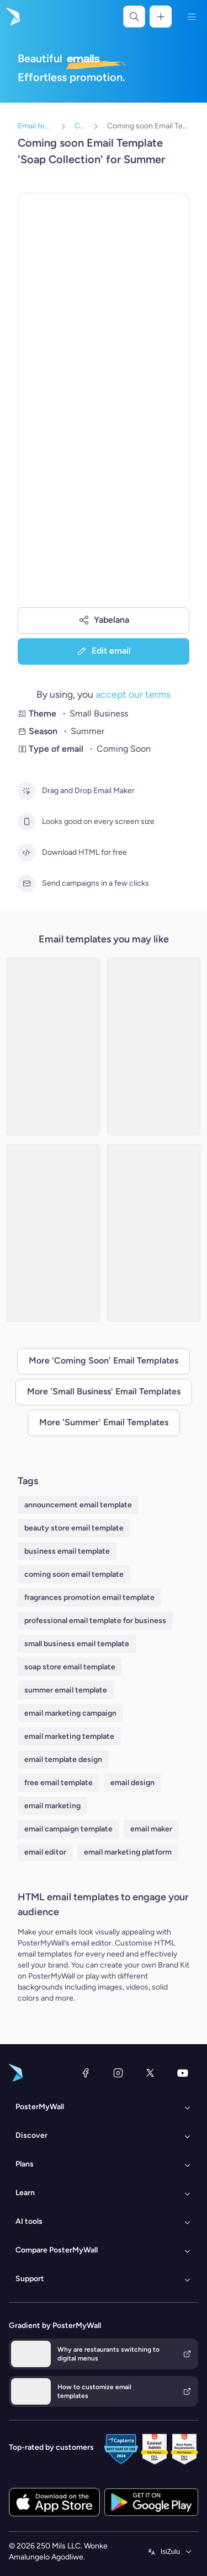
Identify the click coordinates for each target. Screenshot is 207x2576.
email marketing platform (128, 1852)
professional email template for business (95, 1620)
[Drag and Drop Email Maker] (26, 791)
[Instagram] (118, 2073)
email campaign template (68, 1829)
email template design (63, 1759)
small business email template (76, 1643)
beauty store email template (74, 1528)
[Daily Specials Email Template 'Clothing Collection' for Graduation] (53, 1233)
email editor (45, 1852)
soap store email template (69, 1667)
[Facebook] (86, 2073)
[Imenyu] (191, 16)
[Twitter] (150, 2073)
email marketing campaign (70, 1713)
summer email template (65, 1690)
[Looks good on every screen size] (26, 822)
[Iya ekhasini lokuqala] (12, 17)
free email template (58, 1782)
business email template (67, 1551)
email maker (151, 1829)
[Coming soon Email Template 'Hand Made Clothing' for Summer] (153, 1046)
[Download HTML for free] (26, 852)
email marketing (52, 1805)
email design (132, 1782)
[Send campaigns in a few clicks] (26, 883)
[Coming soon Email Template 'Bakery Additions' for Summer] (153, 1233)
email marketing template (69, 1736)
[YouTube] (183, 2073)
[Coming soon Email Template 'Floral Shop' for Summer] (53, 1046)
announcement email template (78, 1505)
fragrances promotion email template (89, 1597)
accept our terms (133, 694)
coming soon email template (74, 1574)
